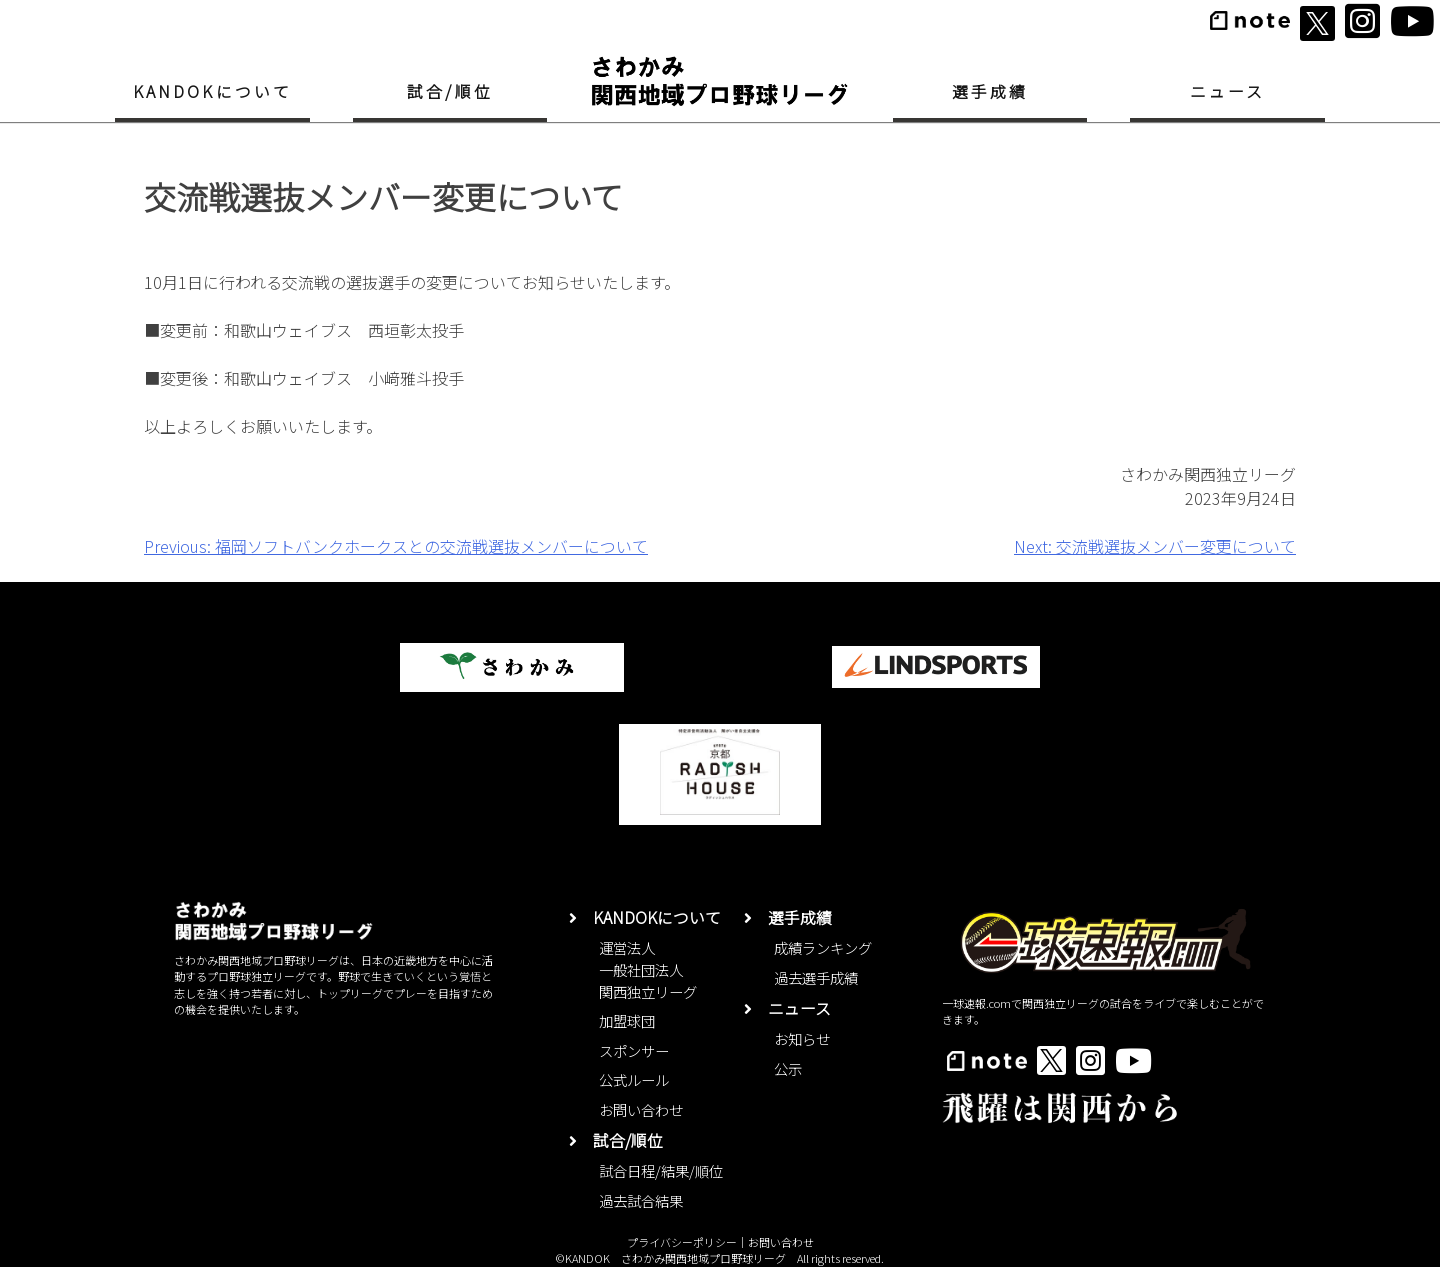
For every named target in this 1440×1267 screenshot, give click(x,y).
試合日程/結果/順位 (661, 1170)
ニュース (1228, 91)
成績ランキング (823, 947)
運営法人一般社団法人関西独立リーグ (648, 969)
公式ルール (634, 1079)
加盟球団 (627, 1020)
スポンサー (634, 1050)
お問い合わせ (641, 1109)
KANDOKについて (213, 91)
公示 (788, 1068)
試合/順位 (450, 91)
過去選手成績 (816, 977)
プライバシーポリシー (682, 1242)
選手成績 (990, 91)
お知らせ (802, 1038)
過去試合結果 (641, 1200)
